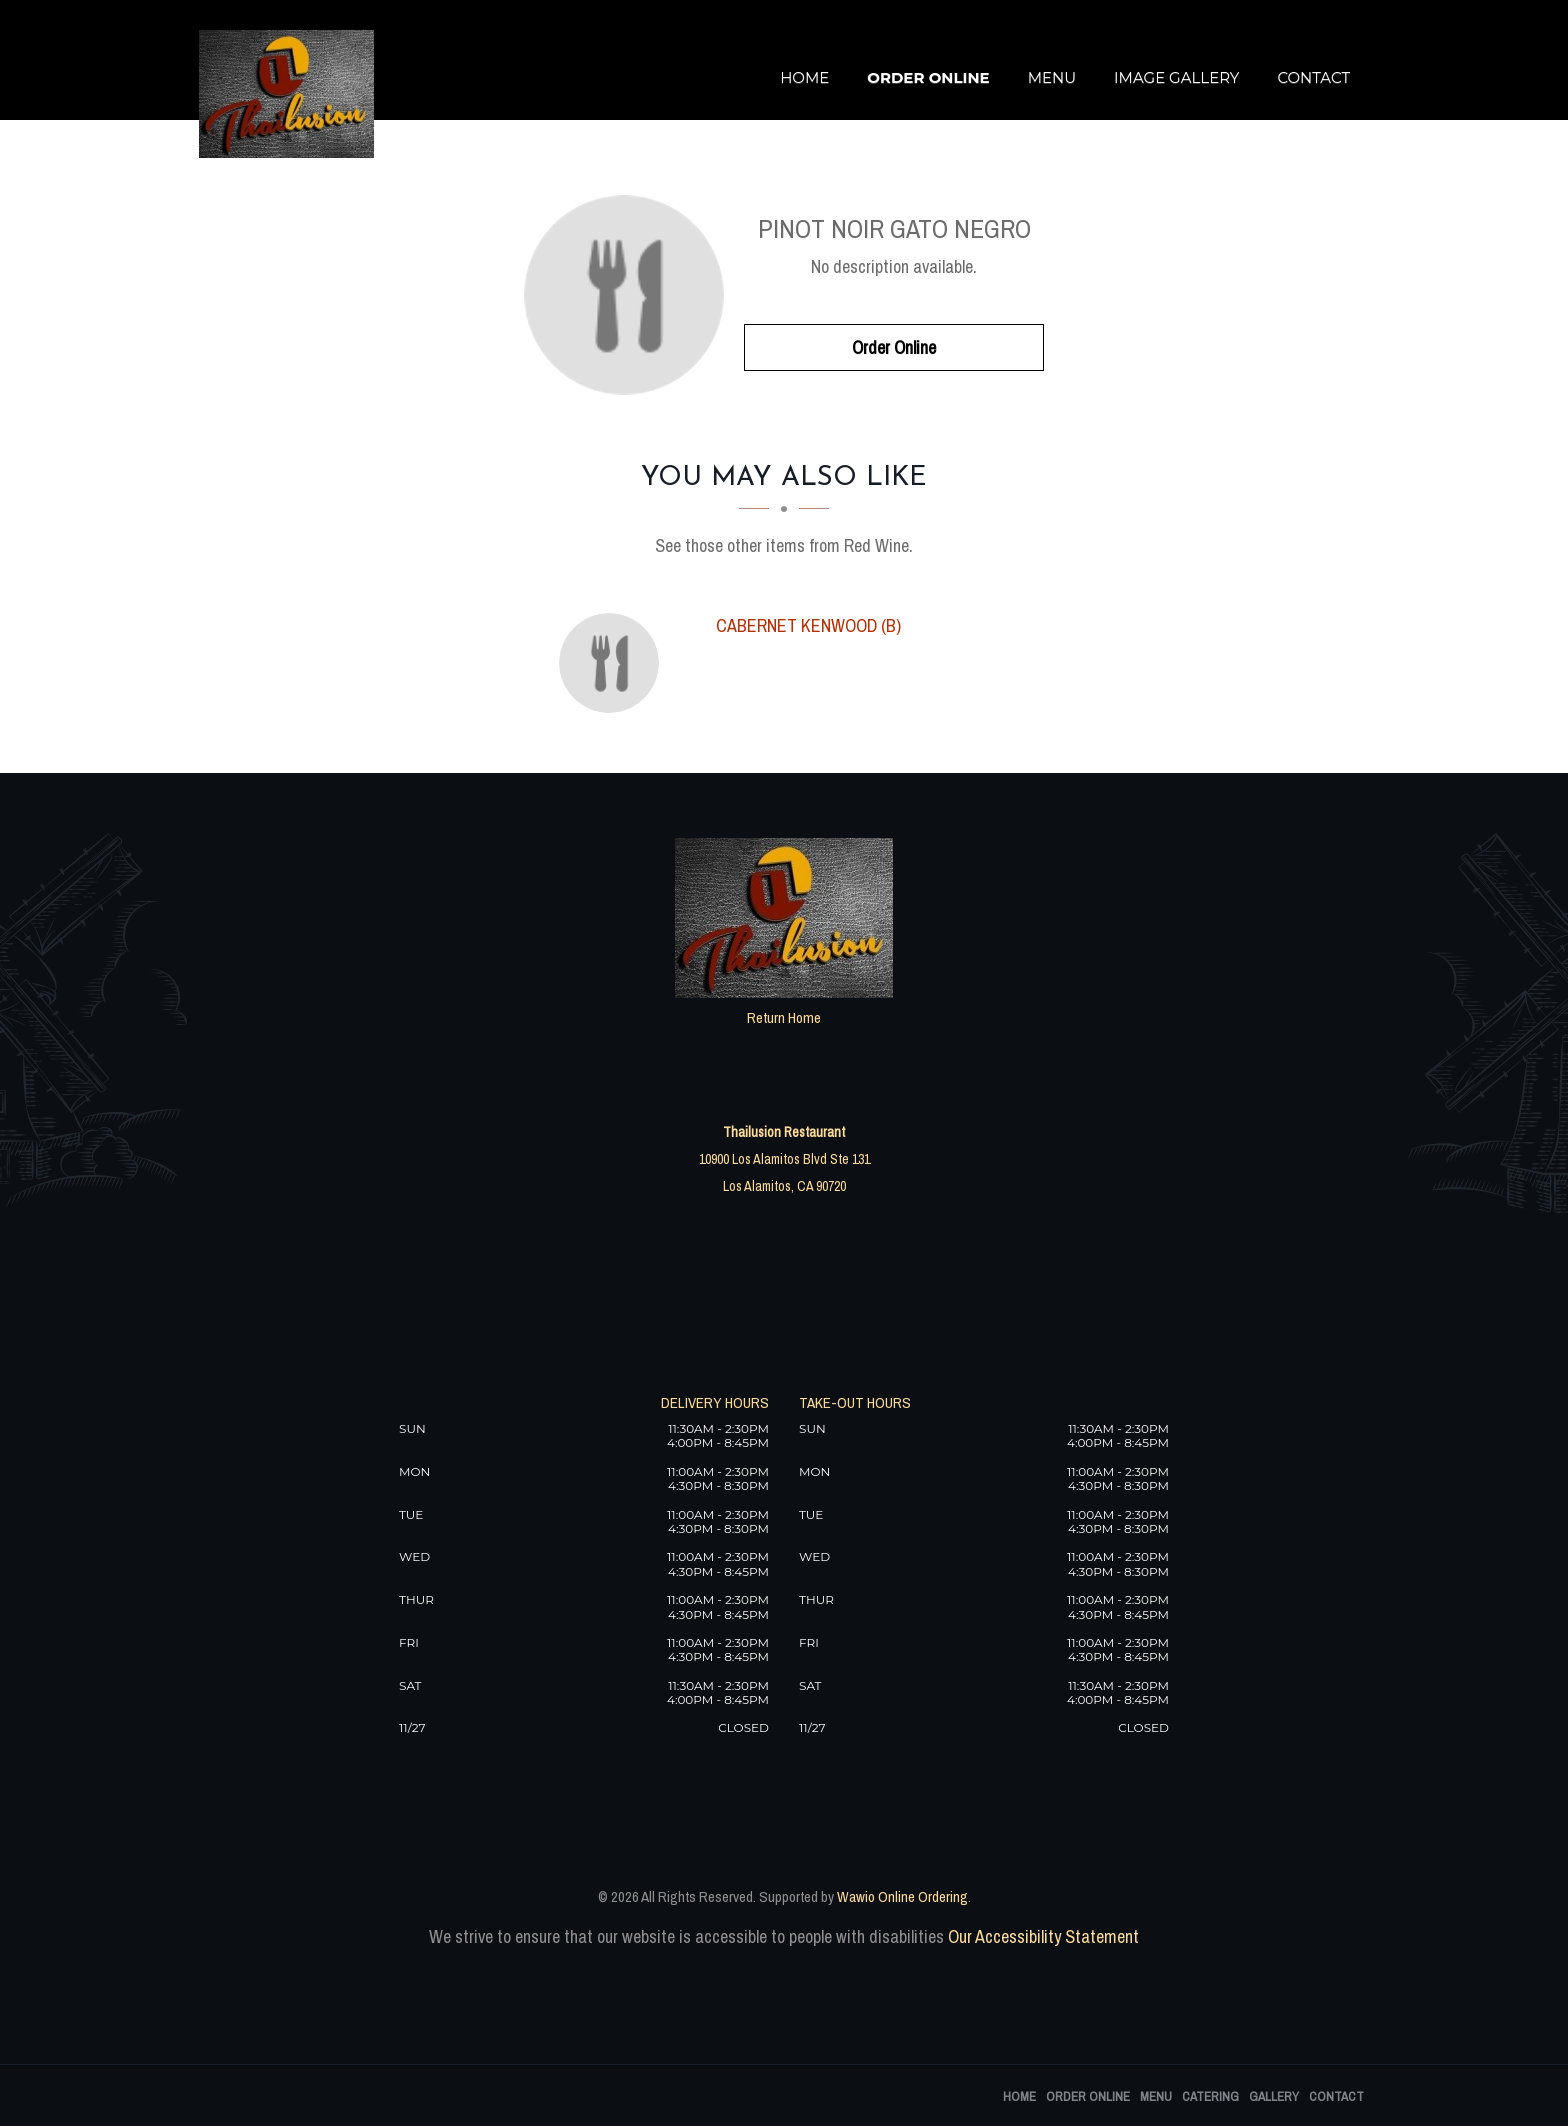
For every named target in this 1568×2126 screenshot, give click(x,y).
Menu (1052, 77)
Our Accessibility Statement (1041, 1936)
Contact (1313, 77)
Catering (1210, 2096)
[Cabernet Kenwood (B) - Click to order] (614, 663)
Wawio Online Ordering (902, 1896)
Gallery (1274, 2096)
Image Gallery (1176, 77)
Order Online (928, 77)
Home (804, 77)
